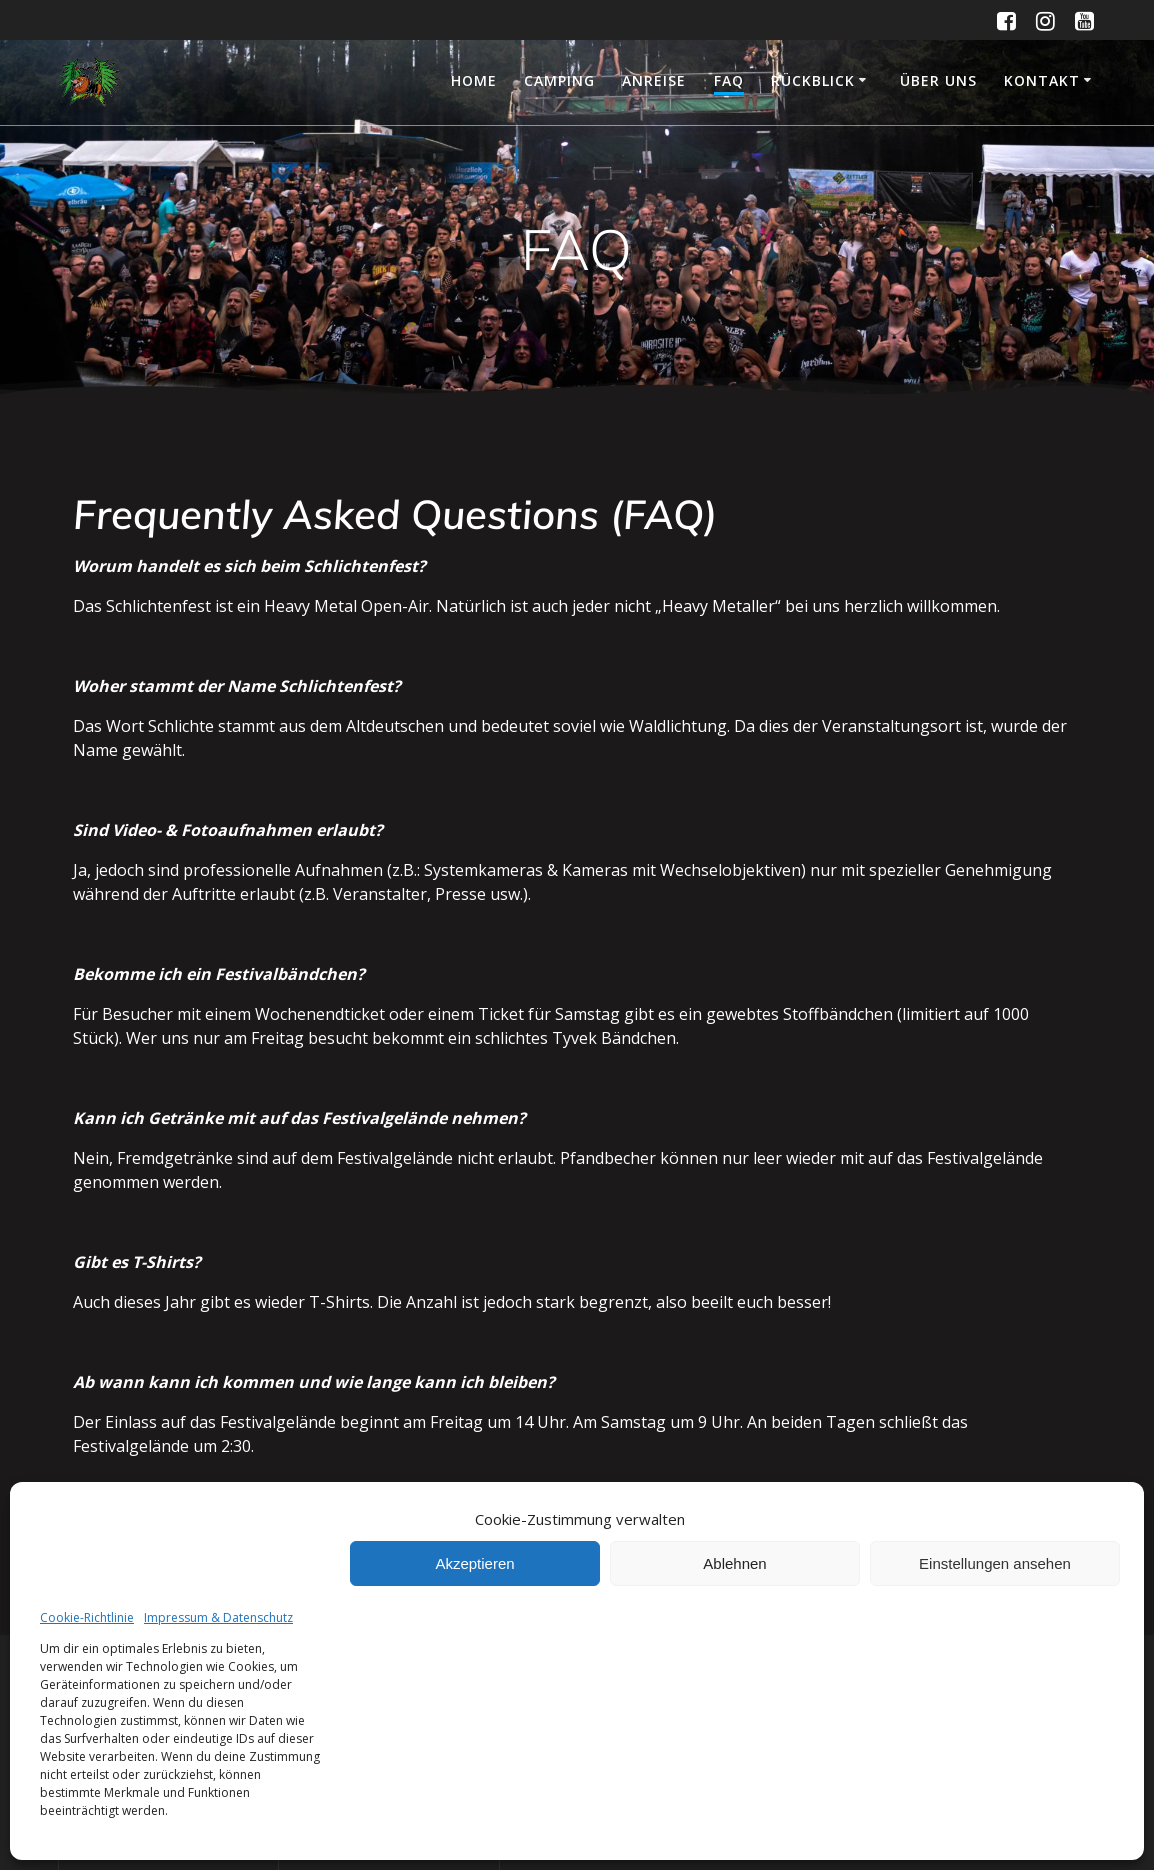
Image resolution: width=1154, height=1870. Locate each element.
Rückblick (813, 80)
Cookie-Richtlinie (87, 1617)
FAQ (729, 80)
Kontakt (1042, 80)
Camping (559, 80)
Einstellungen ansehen (995, 1563)
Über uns (938, 80)
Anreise (654, 80)
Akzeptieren (474, 1563)
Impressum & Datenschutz (218, 1617)
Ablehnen (734, 1563)
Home (474, 80)
